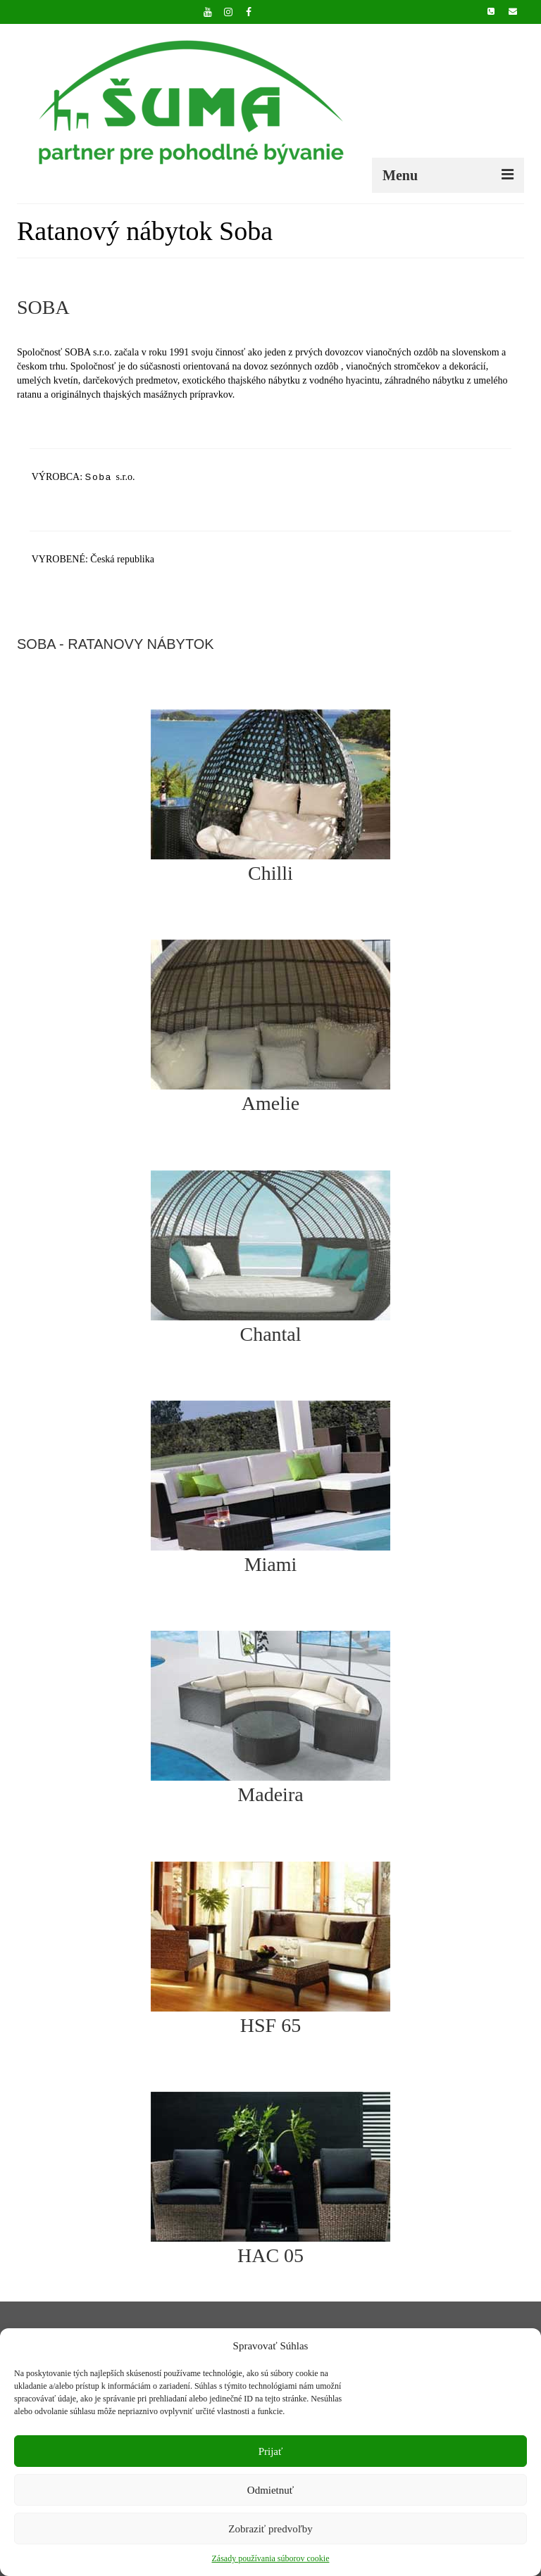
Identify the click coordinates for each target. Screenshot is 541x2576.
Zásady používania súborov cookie (271, 2558)
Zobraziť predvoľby (270, 2528)
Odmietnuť (270, 2490)
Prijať (271, 2451)
